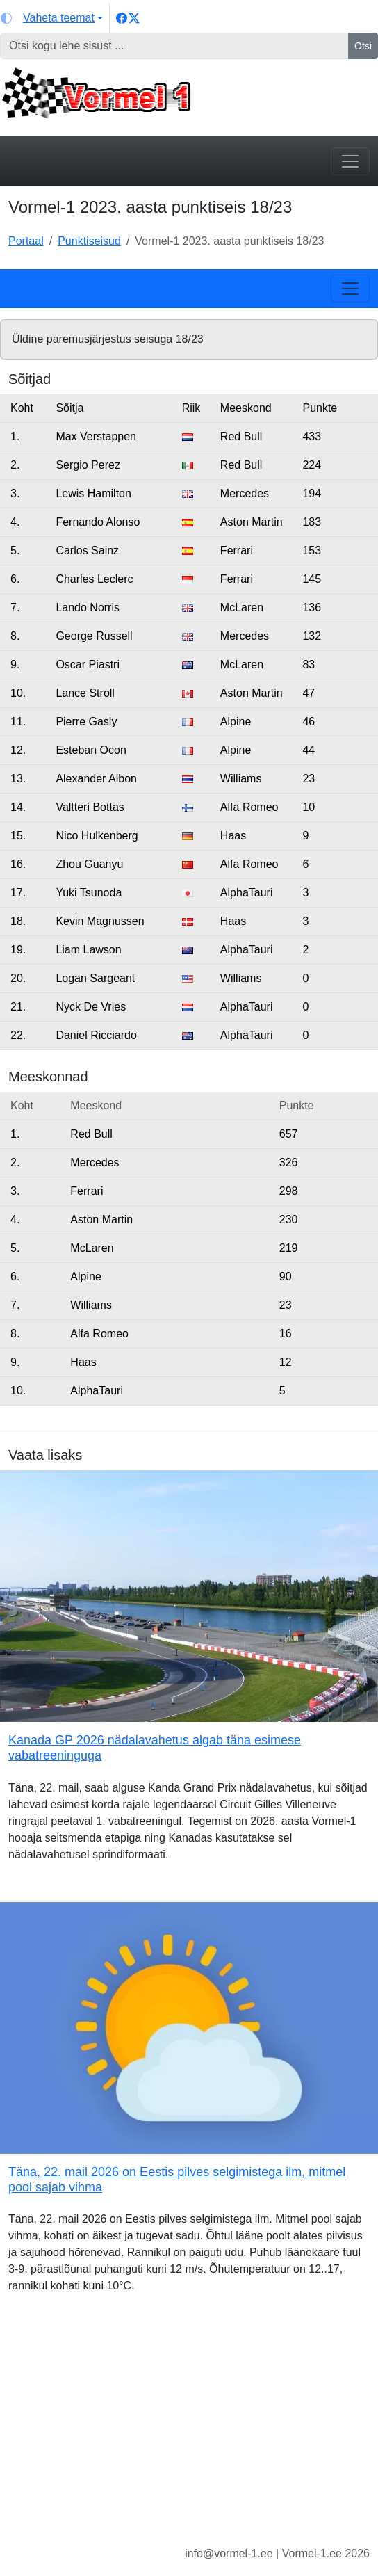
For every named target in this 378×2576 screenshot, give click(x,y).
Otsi (363, 45)
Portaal (26, 241)
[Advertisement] (189, 2430)
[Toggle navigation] (350, 161)
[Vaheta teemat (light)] (52, 18)
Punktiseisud (89, 241)
